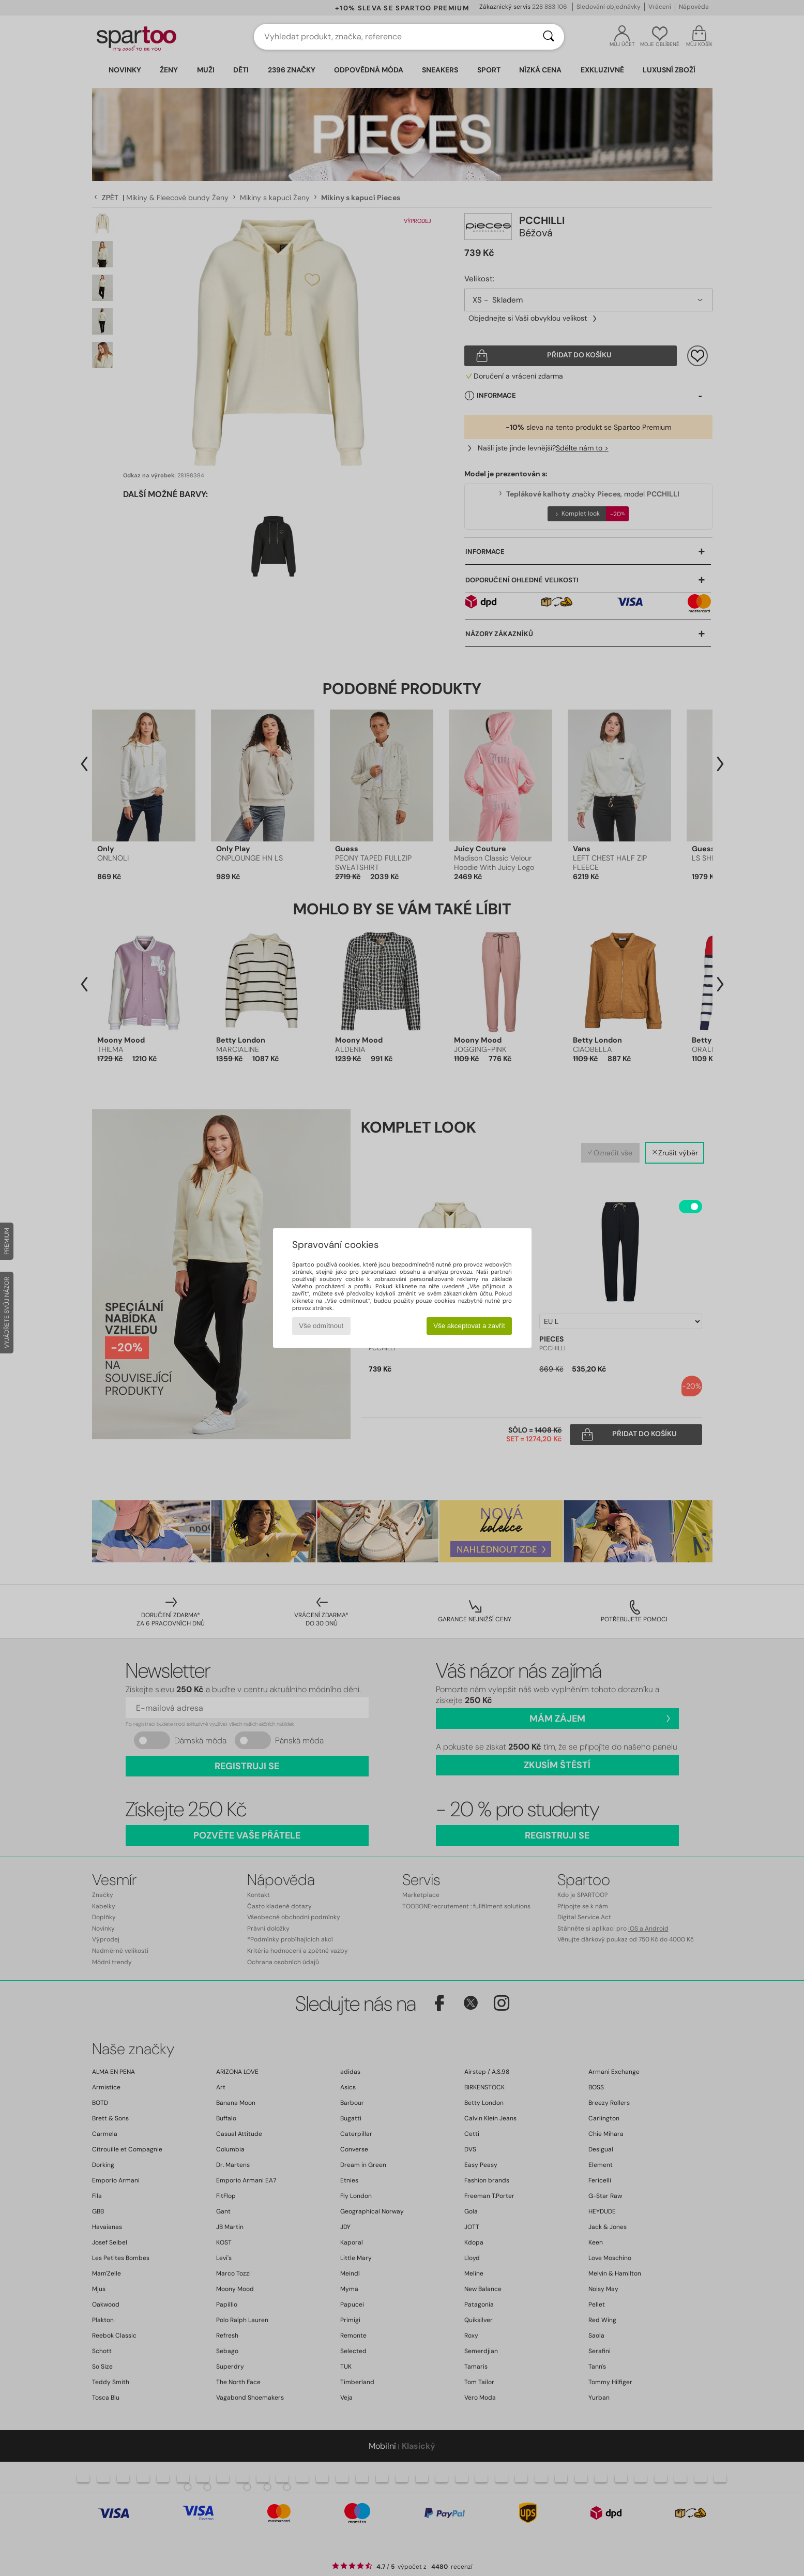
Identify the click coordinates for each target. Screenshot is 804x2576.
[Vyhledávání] (548, 37)
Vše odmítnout (321, 1326)
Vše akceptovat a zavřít (469, 1326)
